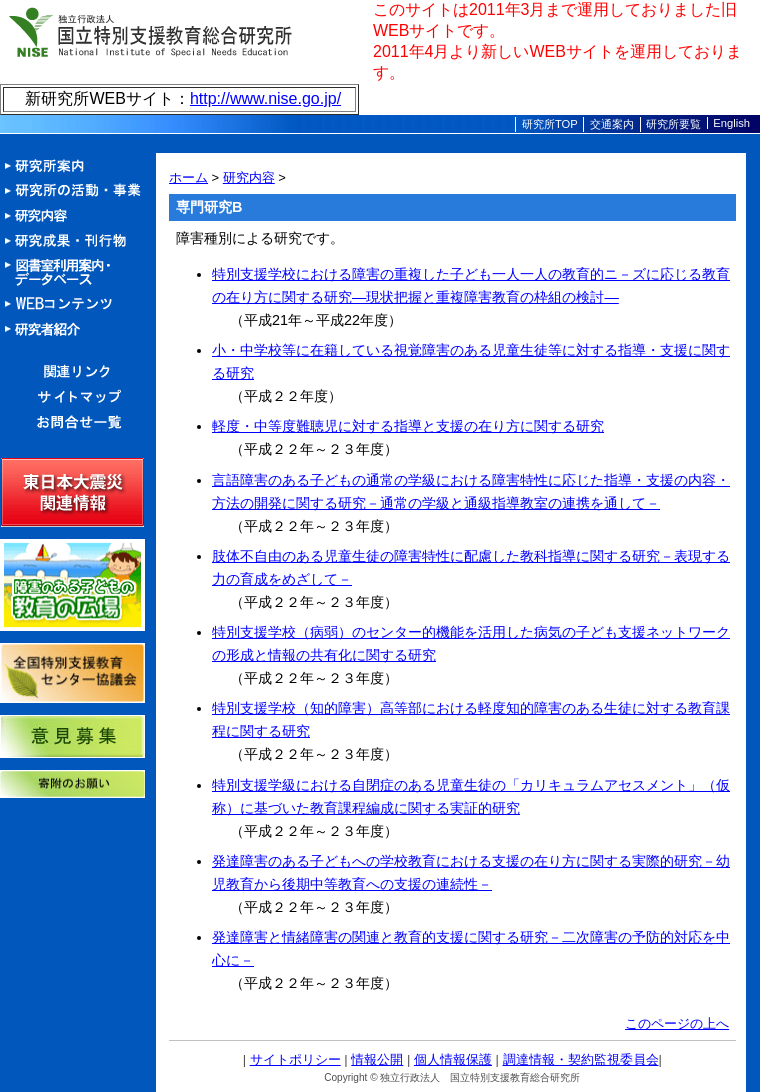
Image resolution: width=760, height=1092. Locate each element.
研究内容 (78, 216)
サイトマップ (78, 397)
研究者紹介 (78, 329)
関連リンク (78, 372)
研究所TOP (550, 124)
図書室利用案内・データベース (78, 273)
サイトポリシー (295, 1059)
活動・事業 (78, 191)
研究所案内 (78, 166)
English (731, 123)
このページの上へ (677, 1023)
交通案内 (612, 124)
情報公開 (377, 1059)
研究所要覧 (673, 124)
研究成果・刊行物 (78, 241)
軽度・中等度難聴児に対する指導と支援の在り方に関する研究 (408, 426)
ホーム (188, 177)
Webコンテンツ (78, 304)
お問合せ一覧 (78, 422)
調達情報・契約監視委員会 (581, 1059)
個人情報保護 (453, 1059)
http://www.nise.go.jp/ (265, 98)
